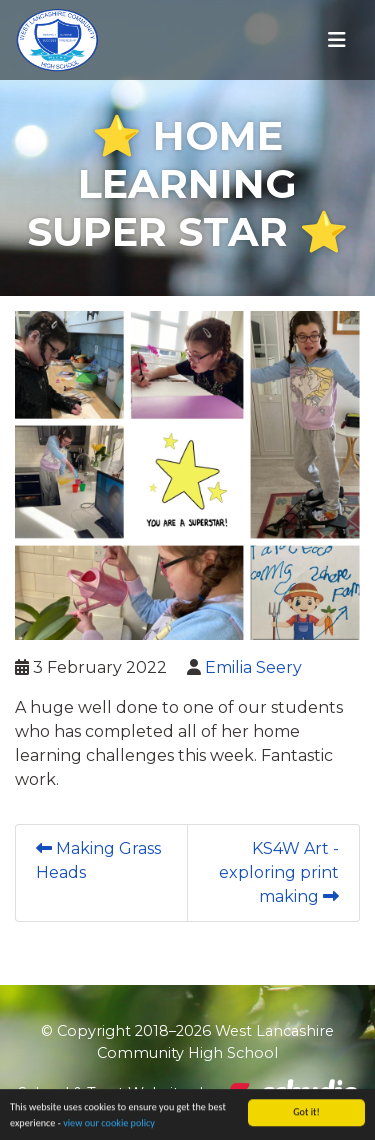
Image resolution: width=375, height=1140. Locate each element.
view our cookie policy (109, 1124)
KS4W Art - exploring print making (279, 872)
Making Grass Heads (98, 860)
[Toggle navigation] (337, 40)
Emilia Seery (253, 667)
